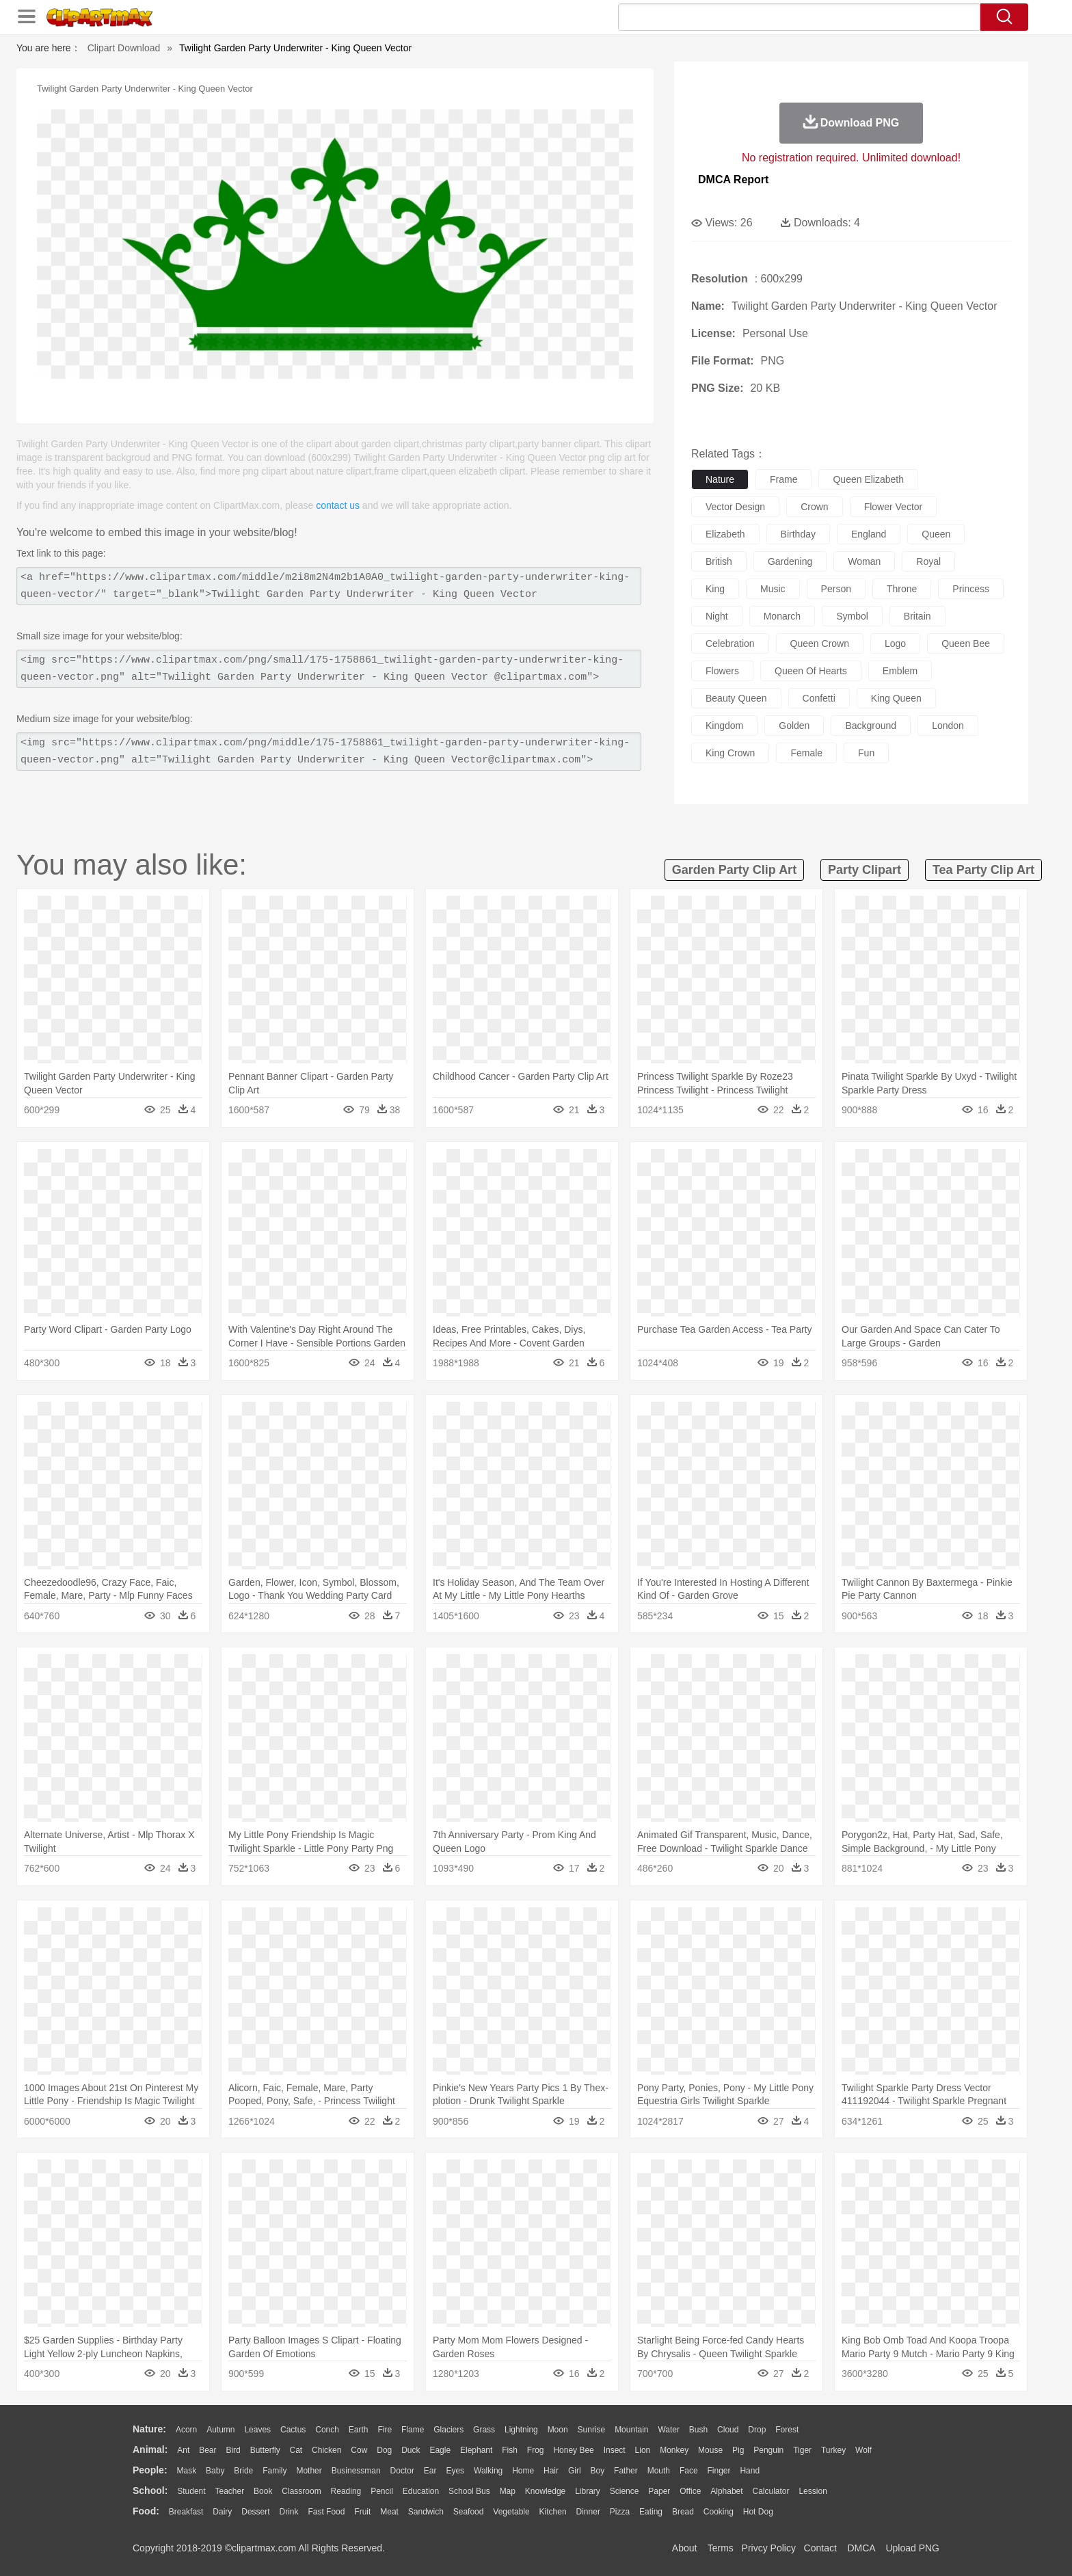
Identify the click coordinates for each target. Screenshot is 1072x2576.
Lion (643, 2450)
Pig (738, 2450)
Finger (718, 2470)
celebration (730, 643)
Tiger (802, 2450)
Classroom (301, 2491)
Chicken (326, 2450)
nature (720, 479)
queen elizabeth (868, 479)
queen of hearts (811, 670)
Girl (574, 2470)
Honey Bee (573, 2450)
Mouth (658, 2470)
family (274, 2470)
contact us (338, 505)
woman (864, 561)
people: (150, 2470)
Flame (412, 2429)
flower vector (893, 506)
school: (150, 2490)
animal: (150, 2449)
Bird (233, 2450)
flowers (722, 670)
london (948, 725)
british (719, 561)
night (717, 616)
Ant (183, 2450)
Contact (820, 2547)
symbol (852, 616)
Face (689, 2470)
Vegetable (511, 2512)
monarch (782, 616)
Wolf (863, 2450)
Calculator (771, 2491)
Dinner (588, 2512)
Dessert (255, 2512)
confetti (819, 698)
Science (624, 2491)
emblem (900, 670)
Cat (296, 2450)
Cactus (293, 2429)
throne (902, 588)
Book (263, 2491)
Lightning (521, 2429)
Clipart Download (124, 47)
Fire (384, 2429)
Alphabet (726, 2491)
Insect (615, 2450)
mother (308, 2470)
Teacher (230, 2491)
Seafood (468, 2512)
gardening (790, 561)
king (715, 588)
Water (669, 2429)
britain (917, 616)
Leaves (257, 2429)
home (523, 2470)
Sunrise (592, 2429)
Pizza (620, 2512)
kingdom (724, 725)
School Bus (469, 2491)
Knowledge (545, 2491)
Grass (484, 2429)
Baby (215, 2470)
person (836, 588)
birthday (798, 534)
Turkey (833, 2450)
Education (421, 2491)
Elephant (476, 2450)
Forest (787, 2429)
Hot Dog (758, 2512)
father (626, 2470)
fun (866, 752)
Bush (698, 2429)
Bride (243, 2470)
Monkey (674, 2450)
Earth (358, 2429)
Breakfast (186, 2512)
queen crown (819, 643)
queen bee (965, 643)
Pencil (382, 2491)
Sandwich (426, 2512)
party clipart (864, 870)
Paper (659, 2491)
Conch (327, 2429)
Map (507, 2491)
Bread (683, 2512)
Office (690, 2491)
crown (814, 506)
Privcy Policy (769, 2547)
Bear (207, 2450)
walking (488, 2470)
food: (146, 2511)
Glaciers (448, 2429)
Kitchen (553, 2512)
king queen (896, 698)
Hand (750, 2470)
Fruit (362, 2512)
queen (936, 534)
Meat (389, 2512)
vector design (735, 506)
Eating (650, 2512)
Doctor (402, 2470)
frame (783, 479)
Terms (721, 2547)
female (806, 752)
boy (598, 2470)
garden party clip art (734, 870)
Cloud (727, 2429)
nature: (149, 2429)
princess (970, 588)
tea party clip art (983, 870)
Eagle (440, 2450)
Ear (430, 2470)
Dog (384, 2450)
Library (587, 2491)
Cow (359, 2450)
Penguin (768, 2450)
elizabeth (725, 534)
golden (794, 725)
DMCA (860, 2547)
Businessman (356, 2470)
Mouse (710, 2450)
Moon (558, 2429)
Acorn (186, 2429)
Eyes (455, 2470)
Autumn (220, 2429)
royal (928, 561)
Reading (346, 2491)
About (684, 2547)
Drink (289, 2512)
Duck (410, 2450)
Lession (813, 2491)
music (773, 588)
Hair (551, 2470)
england (868, 534)
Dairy (222, 2512)
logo (895, 643)
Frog (535, 2450)
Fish (510, 2450)
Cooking (719, 2512)
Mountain (631, 2429)
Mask (186, 2470)
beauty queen (736, 698)
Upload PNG (912, 2547)
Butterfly (265, 2450)
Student (191, 2491)
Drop (757, 2429)
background (870, 725)
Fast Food (326, 2512)
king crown (730, 752)
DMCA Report (733, 179)
